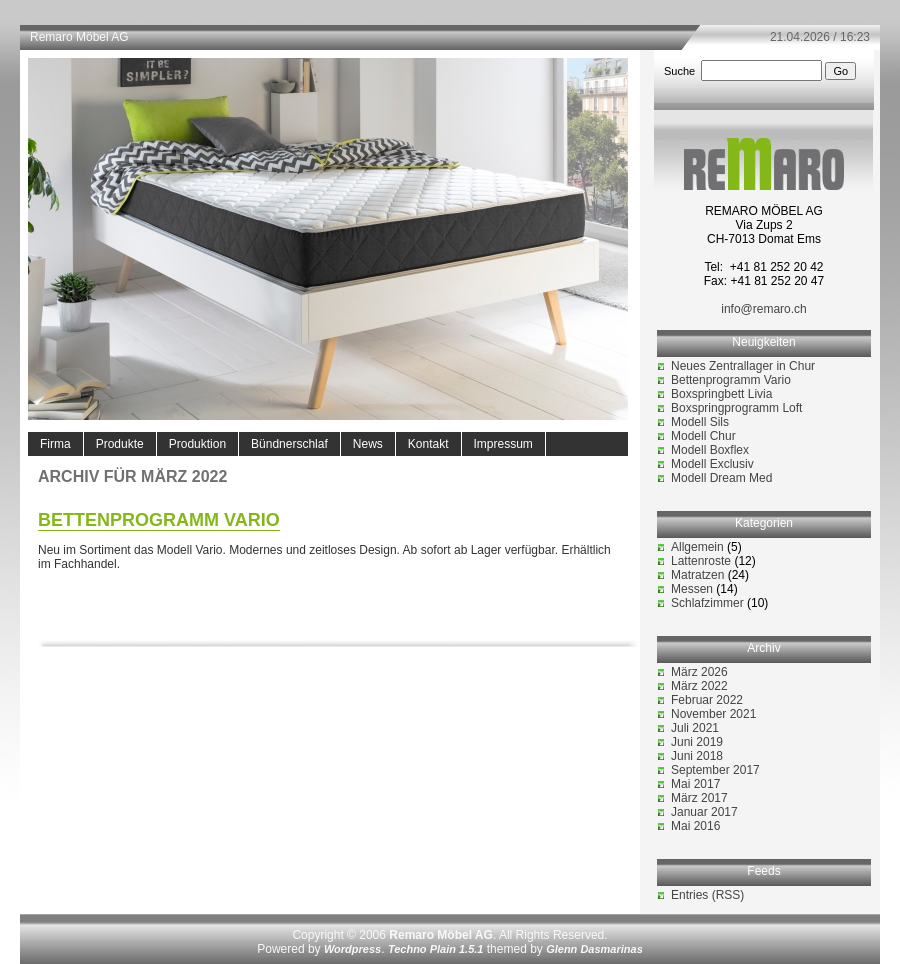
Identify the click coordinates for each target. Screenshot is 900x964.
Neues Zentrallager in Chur (743, 366)
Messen (692, 589)
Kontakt (428, 444)
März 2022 (699, 686)
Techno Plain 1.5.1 (436, 949)
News (368, 444)
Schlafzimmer (707, 603)
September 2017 (715, 770)
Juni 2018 (697, 756)
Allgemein (697, 547)
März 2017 (699, 798)
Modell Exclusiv (712, 464)
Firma (55, 444)
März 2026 (699, 672)
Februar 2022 (707, 700)
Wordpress (352, 949)
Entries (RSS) (707, 895)
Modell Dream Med (721, 478)
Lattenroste (701, 561)
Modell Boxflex (710, 450)
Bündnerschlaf (289, 444)
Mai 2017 (695, 784)
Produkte (120, 444)
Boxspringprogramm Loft (736, 408)
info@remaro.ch (764, 309)
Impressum (503, 444)
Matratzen (697, 575)
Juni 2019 (697, 742)
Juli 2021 (695, 728)
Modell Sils (700, 422)
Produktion (197, 444)
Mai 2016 (695, 826)
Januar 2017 (704, 812)
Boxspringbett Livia (721, 394)
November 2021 (713, 714)
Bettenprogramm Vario (159, 520)
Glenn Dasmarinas (594, 949)
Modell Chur (703, 436)
